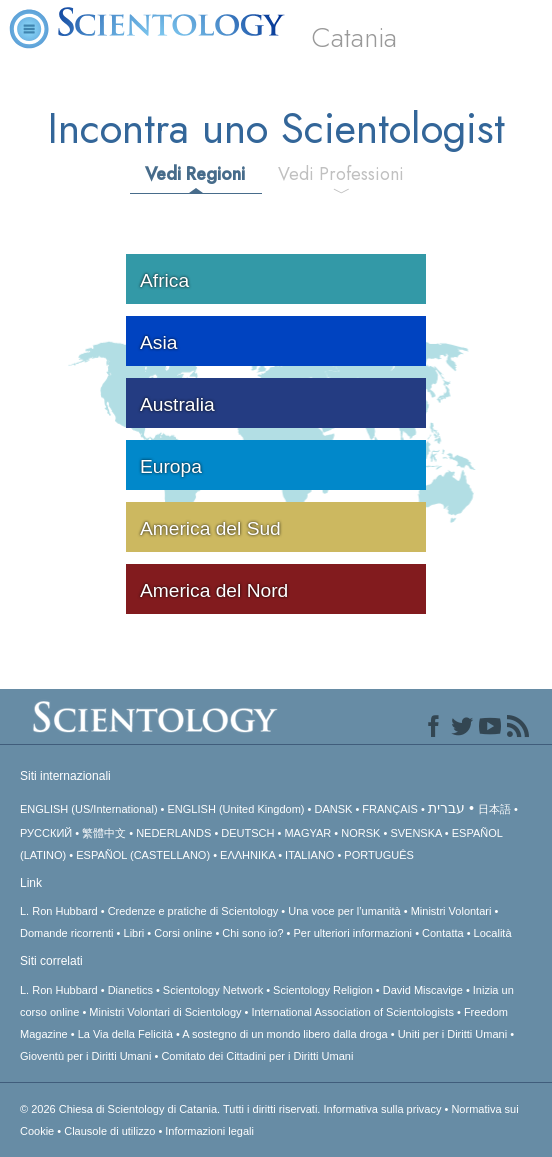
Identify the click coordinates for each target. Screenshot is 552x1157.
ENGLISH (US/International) (89, 809)
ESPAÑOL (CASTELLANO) (143, 855)
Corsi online (183, 933)
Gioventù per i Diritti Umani (85, 1056)
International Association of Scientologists (353, 1012)
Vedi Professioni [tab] (341, 174)
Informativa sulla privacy (382, 1109)
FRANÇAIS (390, 809)
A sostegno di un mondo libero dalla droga (284, 1034)
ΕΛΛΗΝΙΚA (247, 855)
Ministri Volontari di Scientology (165, 1012)
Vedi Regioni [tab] (195, 174)
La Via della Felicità (125, 1034)
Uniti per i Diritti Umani (452, 1034)
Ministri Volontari (451, 911)
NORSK (360, 833)
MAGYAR (307, 833)
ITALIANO (309, 855)
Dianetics (130, 990)
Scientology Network (213, 990)
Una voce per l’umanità (344, 911)
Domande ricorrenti (67, 933)
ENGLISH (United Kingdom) (236, 809)
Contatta (443, 933)
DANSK (333, 809)
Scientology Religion (323, 990)
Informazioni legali (209, 1131)
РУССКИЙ (46, 833)
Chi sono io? (252, 933)
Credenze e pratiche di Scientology (193, 911)
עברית (446, 808)
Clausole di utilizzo (109, 1131)
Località (493, 933)
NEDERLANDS (173, 833)
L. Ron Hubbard (59, 911)
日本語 (494, 809)
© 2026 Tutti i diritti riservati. (171, 1109)
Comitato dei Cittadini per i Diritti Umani (257, 1056)
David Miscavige (423, 990)
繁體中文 (104, 833)
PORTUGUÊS (378, 855)
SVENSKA (415, 833)
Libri (134, 933)
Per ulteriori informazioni (352, 933)
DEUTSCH (247, 833)
